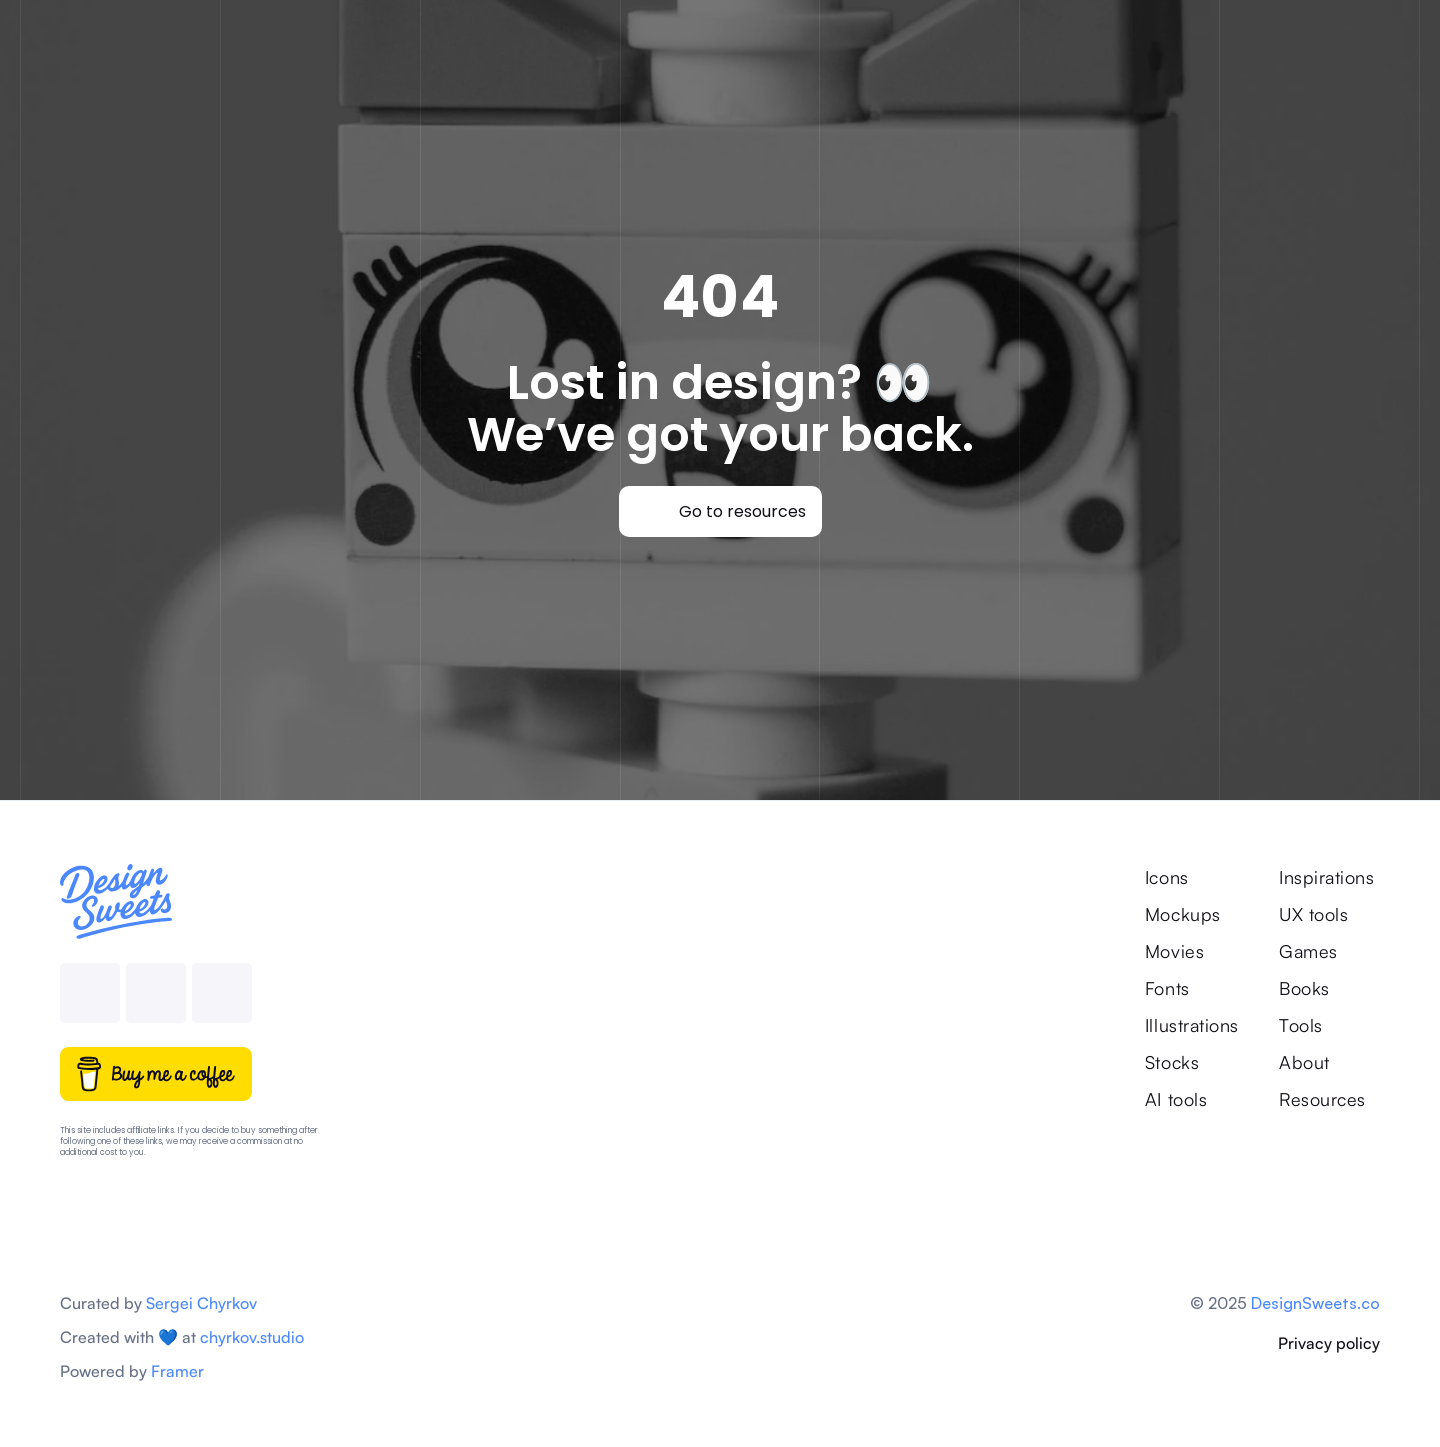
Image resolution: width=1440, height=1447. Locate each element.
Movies (1174, 951)
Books (1304, 988)
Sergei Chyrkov (201, 1303)
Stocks (1172, 1062)
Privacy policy (1329, 1343)
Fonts (1167, 988)
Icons (1167, 877)
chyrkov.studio (252, 1337)
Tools (1301, 1025)
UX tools (1313, 914)
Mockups (1183, 914)
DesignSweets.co (1315, 1303)
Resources (1322, 1099)
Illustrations (1192, 1025)
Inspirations (1329, 877)
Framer (177, 1371)
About (1304, 1062)
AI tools (1176, 1099)
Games (1308, 951)
